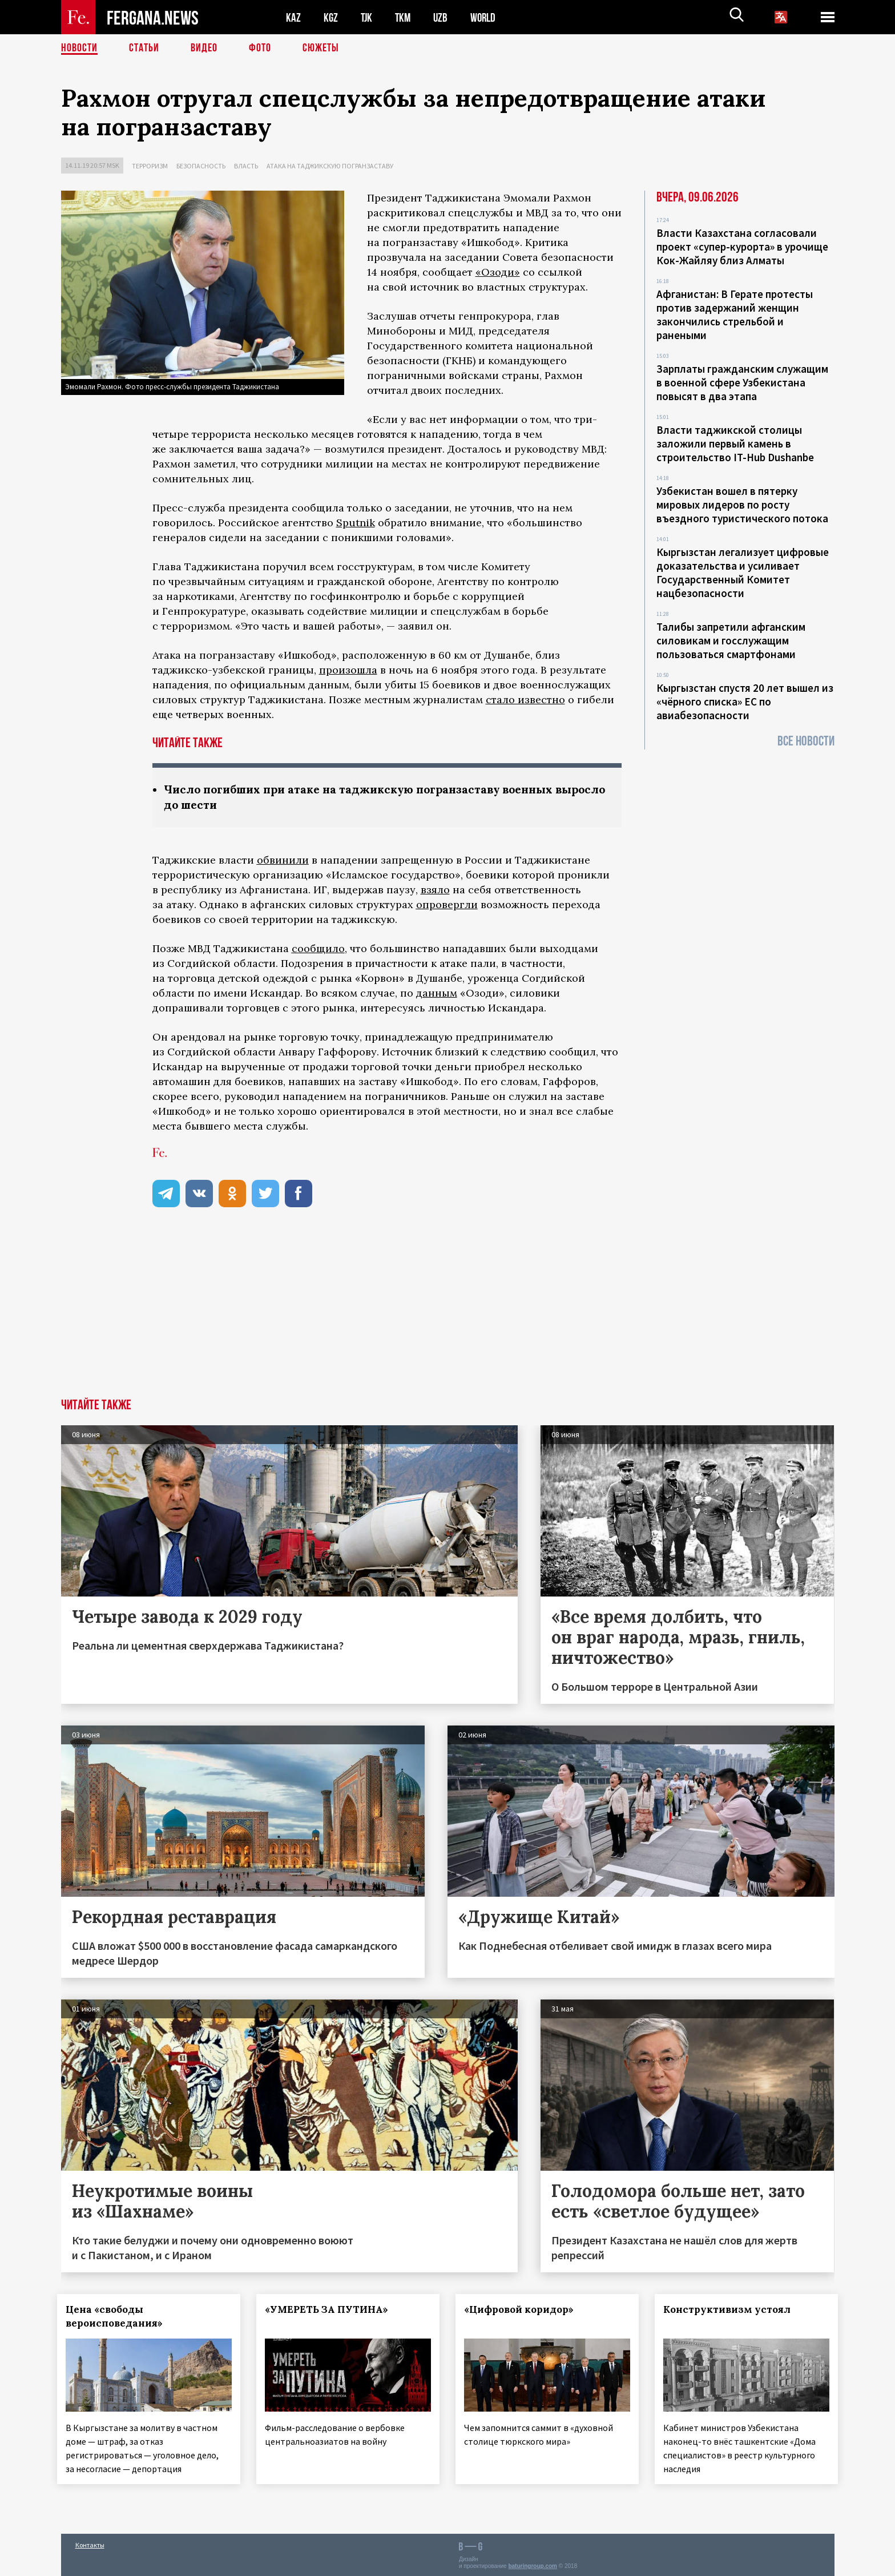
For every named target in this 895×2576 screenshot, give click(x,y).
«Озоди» (497, 272)
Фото (260, 48)
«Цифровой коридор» (522, 2309)
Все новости (805, 741)
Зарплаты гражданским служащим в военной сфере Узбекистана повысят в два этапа (742, 382)
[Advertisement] (447, 1313)
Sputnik (355, 522)
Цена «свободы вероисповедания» (118, 2316)
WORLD (487, 17)
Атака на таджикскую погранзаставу (330, 166)
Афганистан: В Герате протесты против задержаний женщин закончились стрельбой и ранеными (734, 314)
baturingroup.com (532, 2564)
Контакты (89, 2542)
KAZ (293, 17)
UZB (443, 17)
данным (436, 992)
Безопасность (200, 166)
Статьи (144, 48)
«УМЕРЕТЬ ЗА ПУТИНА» (330, 2309)
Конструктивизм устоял (730, 2309)
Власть (246, 166)
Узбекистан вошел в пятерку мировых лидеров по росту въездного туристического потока (742, 504)
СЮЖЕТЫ (321, 48)
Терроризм (150, 166)
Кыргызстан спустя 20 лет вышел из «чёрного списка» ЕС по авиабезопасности (744, 701)
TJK (367, 17)
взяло (435, 889)
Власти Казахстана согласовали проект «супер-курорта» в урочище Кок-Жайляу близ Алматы (742, 246)
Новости (79, 48)
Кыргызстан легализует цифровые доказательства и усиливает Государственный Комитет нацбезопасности (742, 572)
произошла (348, 669)
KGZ (331, 17)
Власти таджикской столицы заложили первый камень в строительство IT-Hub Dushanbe (735, 443)
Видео (204, 48)
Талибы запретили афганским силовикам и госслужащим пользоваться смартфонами (730, 640)
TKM (405, 17)
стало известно (525, 699)
